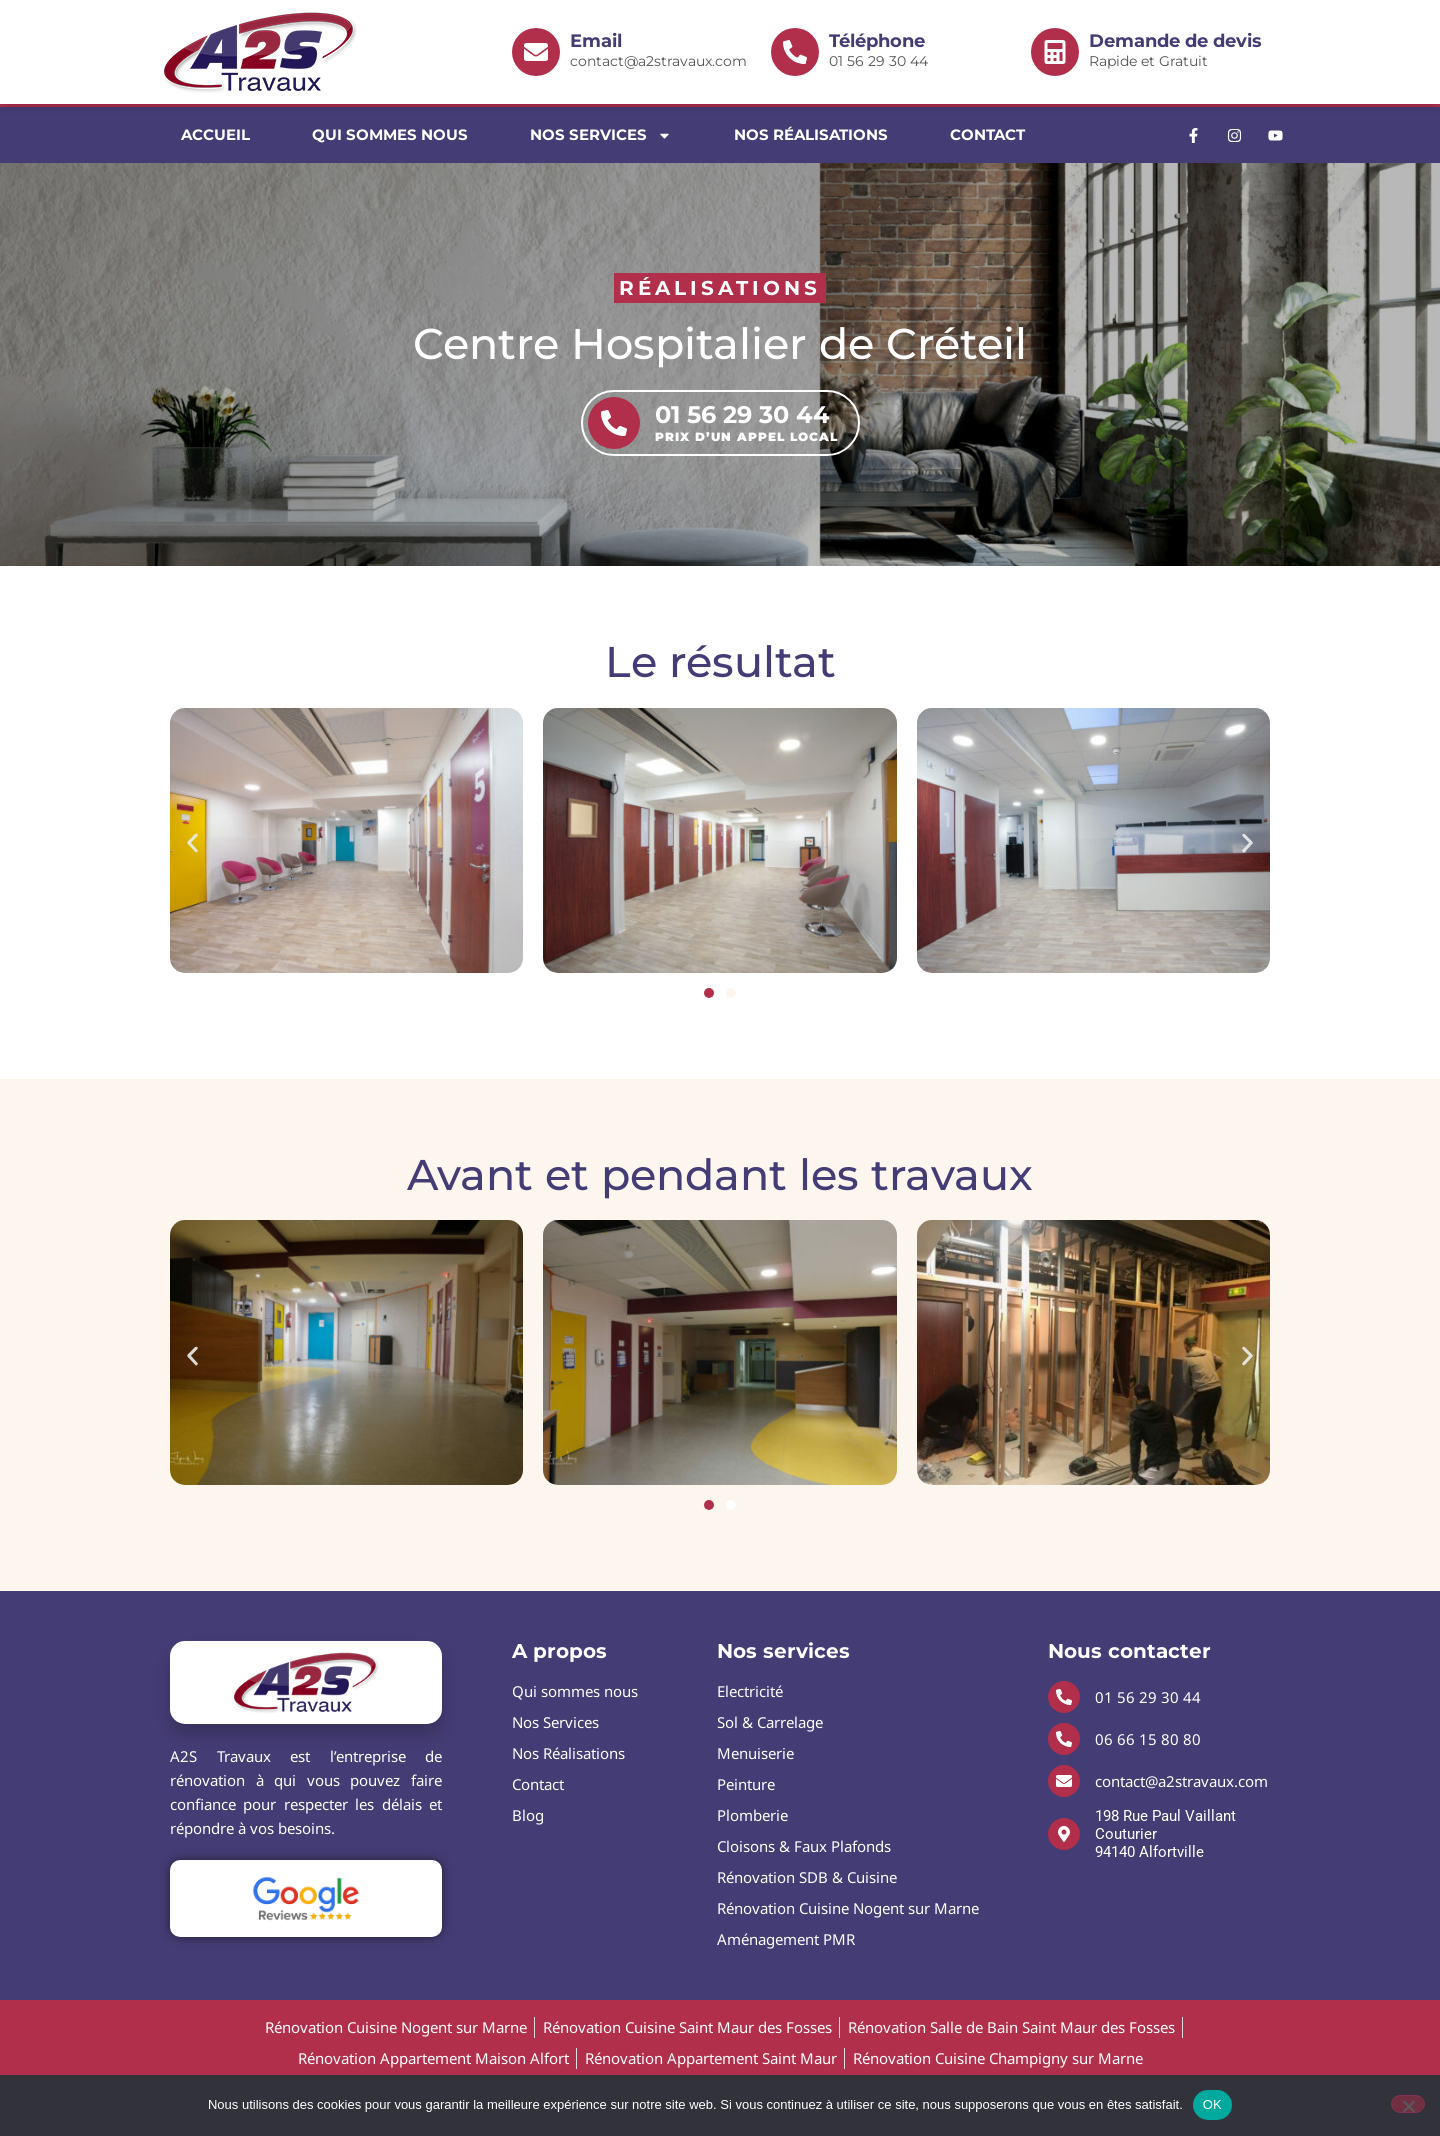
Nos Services (601, 135)
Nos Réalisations (811, 134)
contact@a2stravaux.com (660, 51)
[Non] (1408, 2104)
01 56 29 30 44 (919, 51)
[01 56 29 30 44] (1064, 1697)
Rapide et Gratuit (1179, 51)
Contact (987, 134)
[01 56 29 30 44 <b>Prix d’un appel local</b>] (614, 423)
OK (1212, 2104)
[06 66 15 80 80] (1064, 1739)
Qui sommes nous (390, 134)
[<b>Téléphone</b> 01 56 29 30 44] (795, 52)
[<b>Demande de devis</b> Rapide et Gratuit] (1055, 52)
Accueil (215, 134)
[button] (192, 843)
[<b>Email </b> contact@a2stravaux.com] (536, 52)
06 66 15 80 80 (1148, 1739)
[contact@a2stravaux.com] (1064, 1781)
